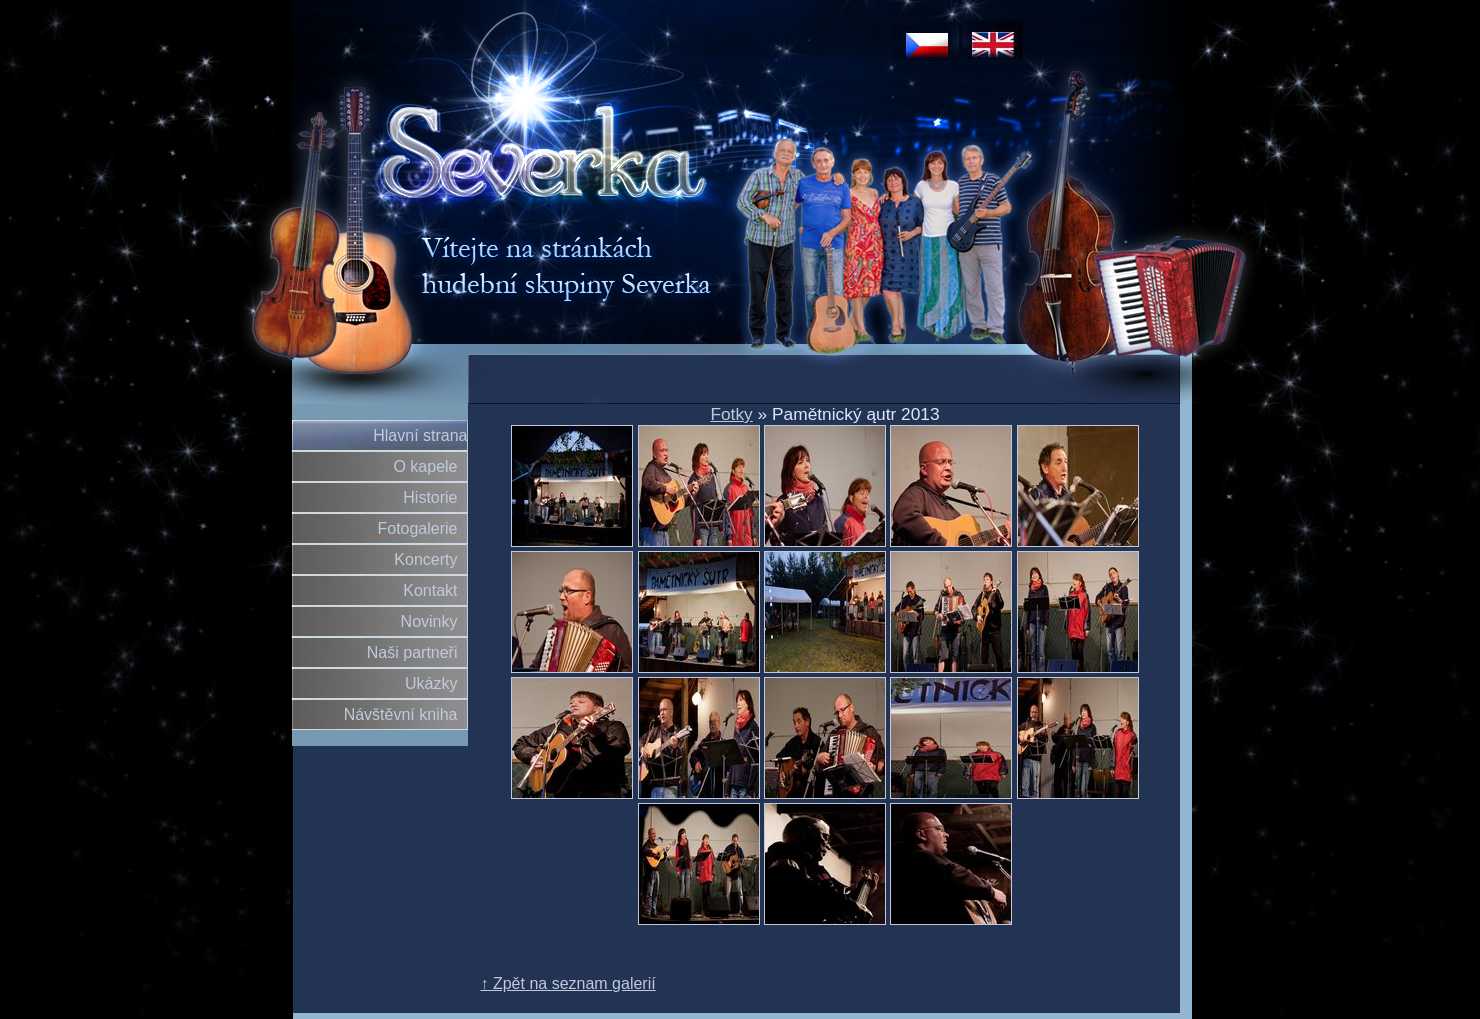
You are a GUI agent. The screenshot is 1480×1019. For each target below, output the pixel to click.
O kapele (425, 466)
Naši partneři (412, 652)
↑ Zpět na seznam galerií (568, 983)
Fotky (731, 414)
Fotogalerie (417, 528)
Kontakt (430, 590)
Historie (430, 497)
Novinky (429, 621)
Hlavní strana (420, 435)
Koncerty (425, 559)
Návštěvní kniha (401, 714)
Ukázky (431, 683)
